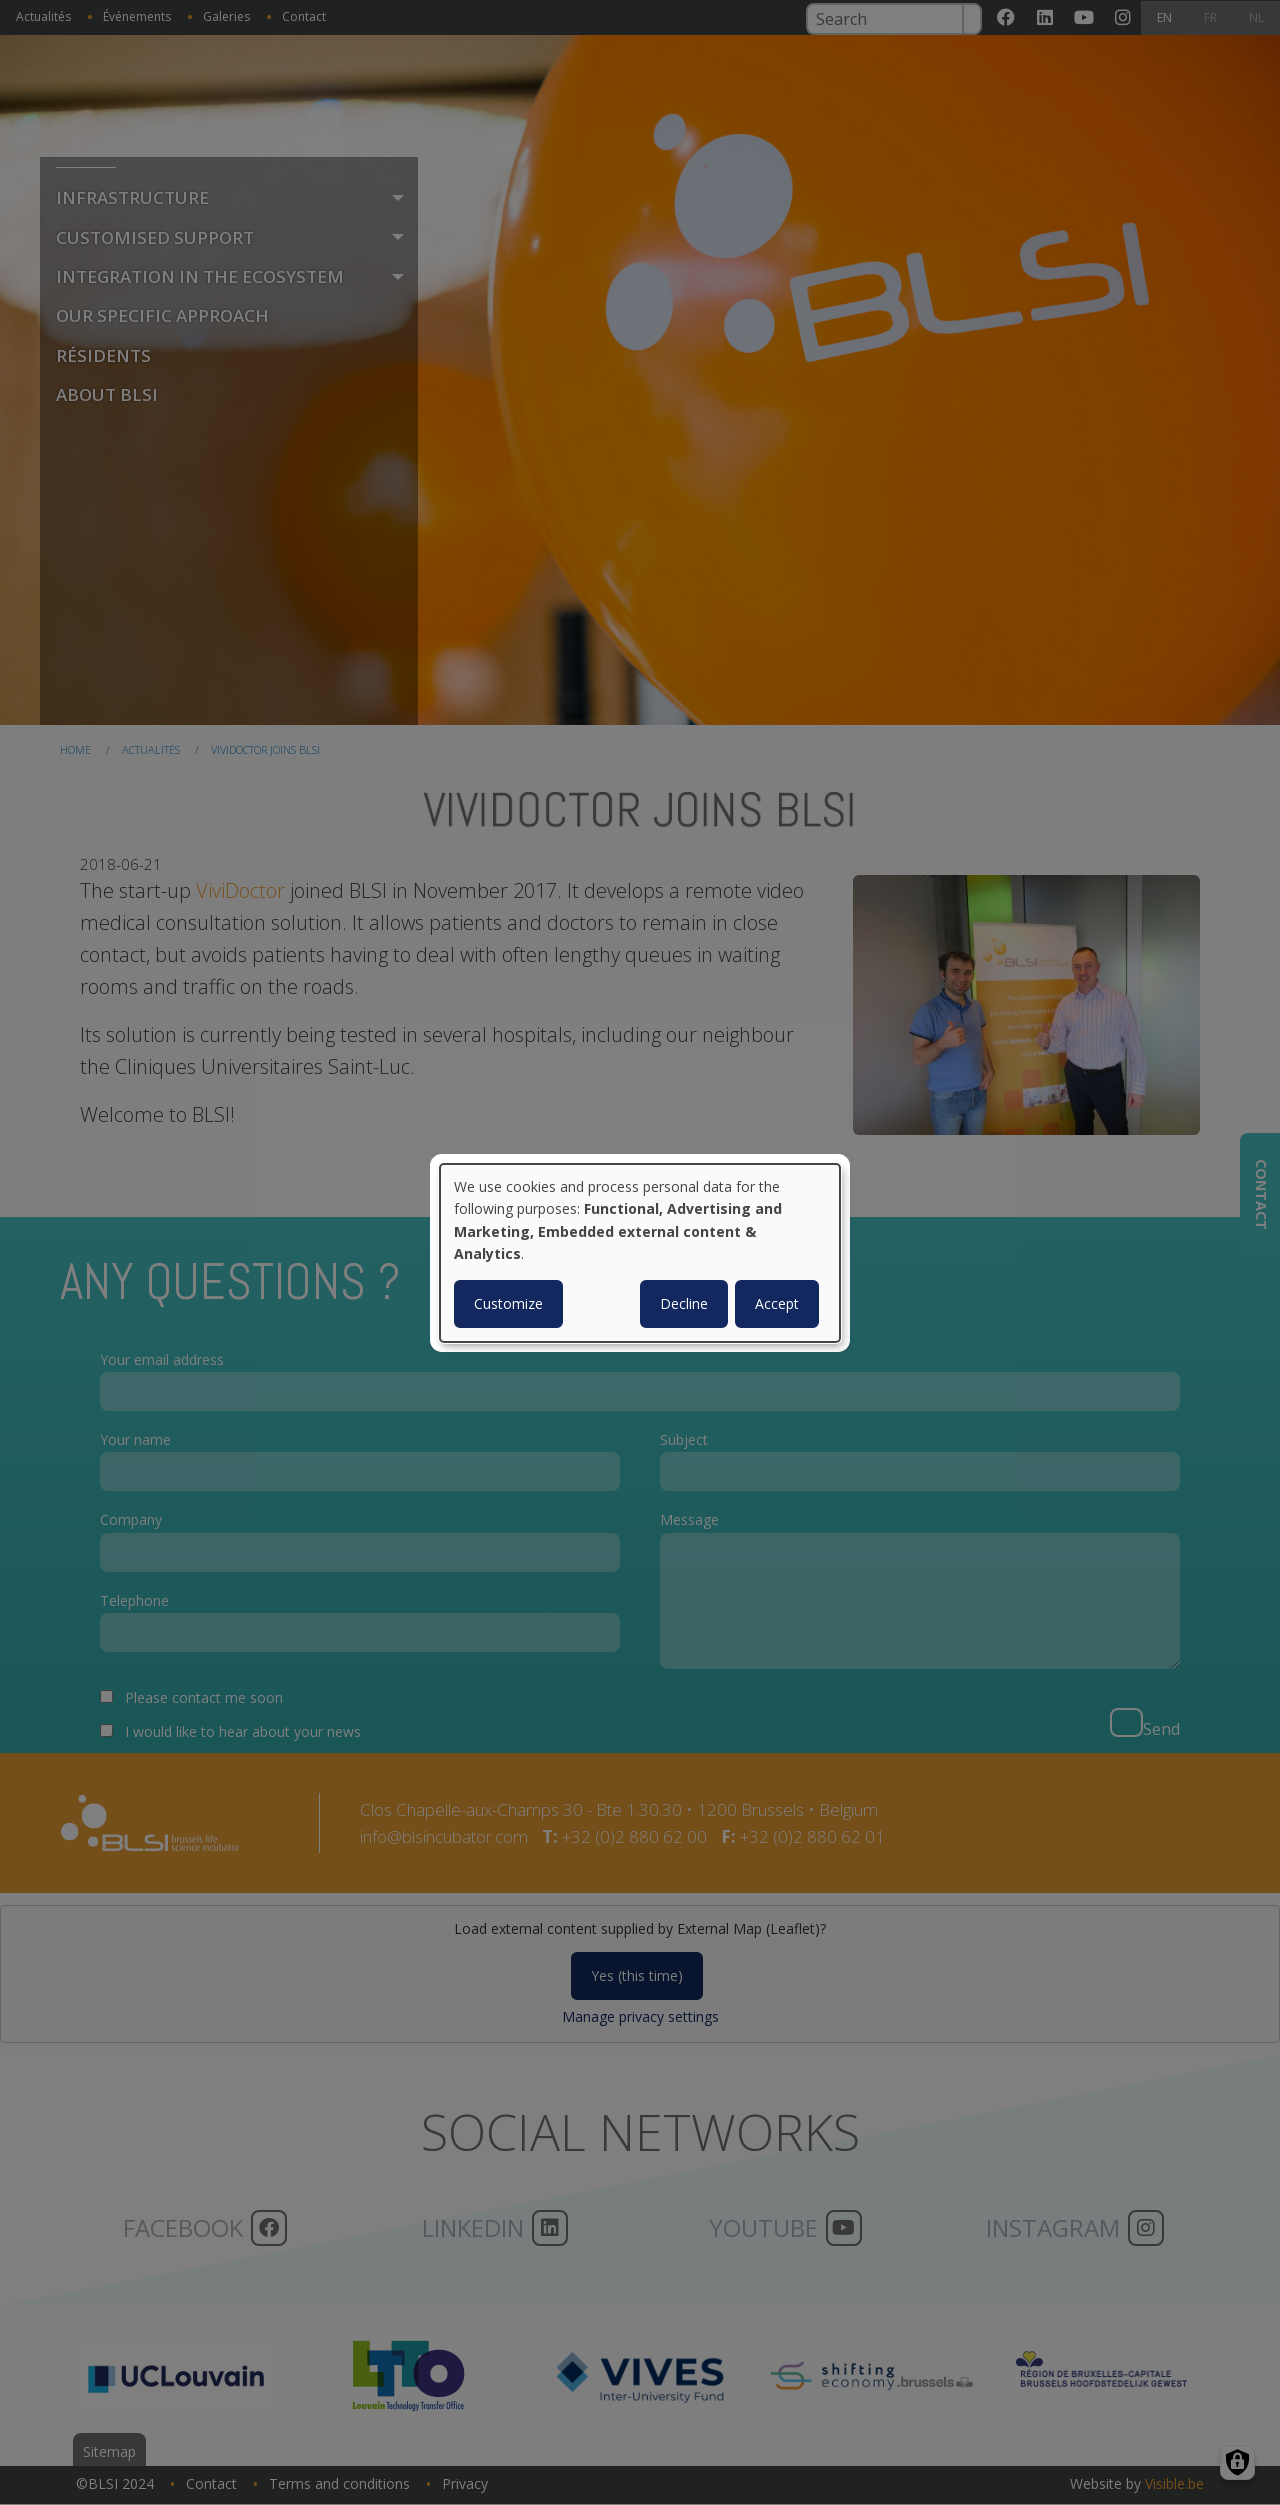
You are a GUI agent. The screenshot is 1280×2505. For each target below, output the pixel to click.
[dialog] (640, 1252)
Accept (777, 1303)
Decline (684, 1303)
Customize (508, 1303)
